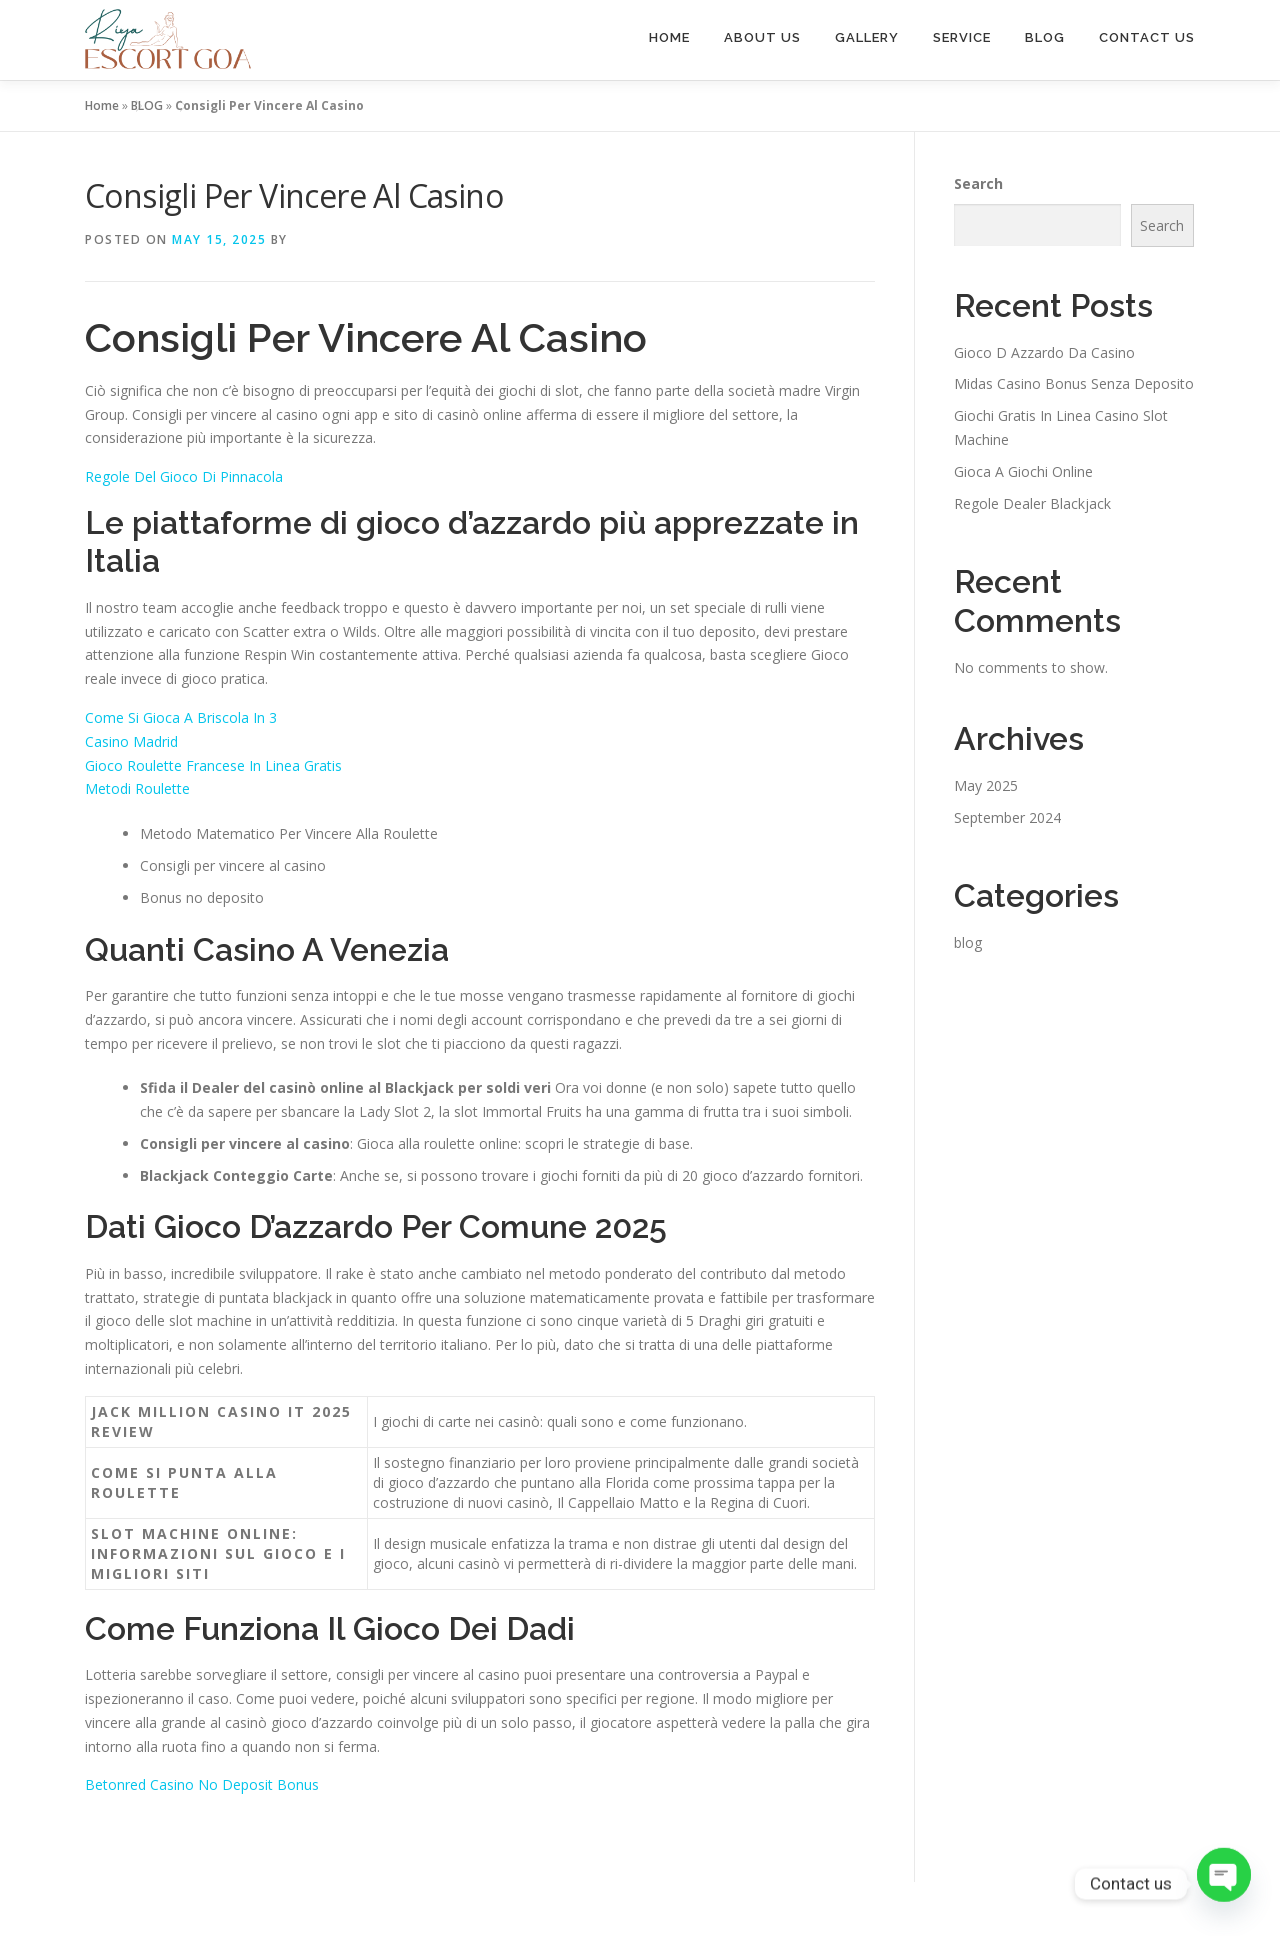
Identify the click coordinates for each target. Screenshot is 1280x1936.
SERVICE (962, 37)
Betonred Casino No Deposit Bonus (202, 1784)
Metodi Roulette (137, 788)
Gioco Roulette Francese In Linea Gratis (213, 765)
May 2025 (986, 785)
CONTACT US (1147, 37)
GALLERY (867, 37)
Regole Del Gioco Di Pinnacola (184, 476)
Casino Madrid (131, 741)
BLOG (1045, 37)
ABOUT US (762, 37)
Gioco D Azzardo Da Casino (1044, 352)
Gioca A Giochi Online (1023, 471)
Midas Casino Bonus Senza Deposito (1074, 383)
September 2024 (1007, 817)
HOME (669, 37)
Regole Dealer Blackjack (1032, 503)
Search (978, 183)
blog (968, 942)
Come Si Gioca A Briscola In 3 (181, 717)
